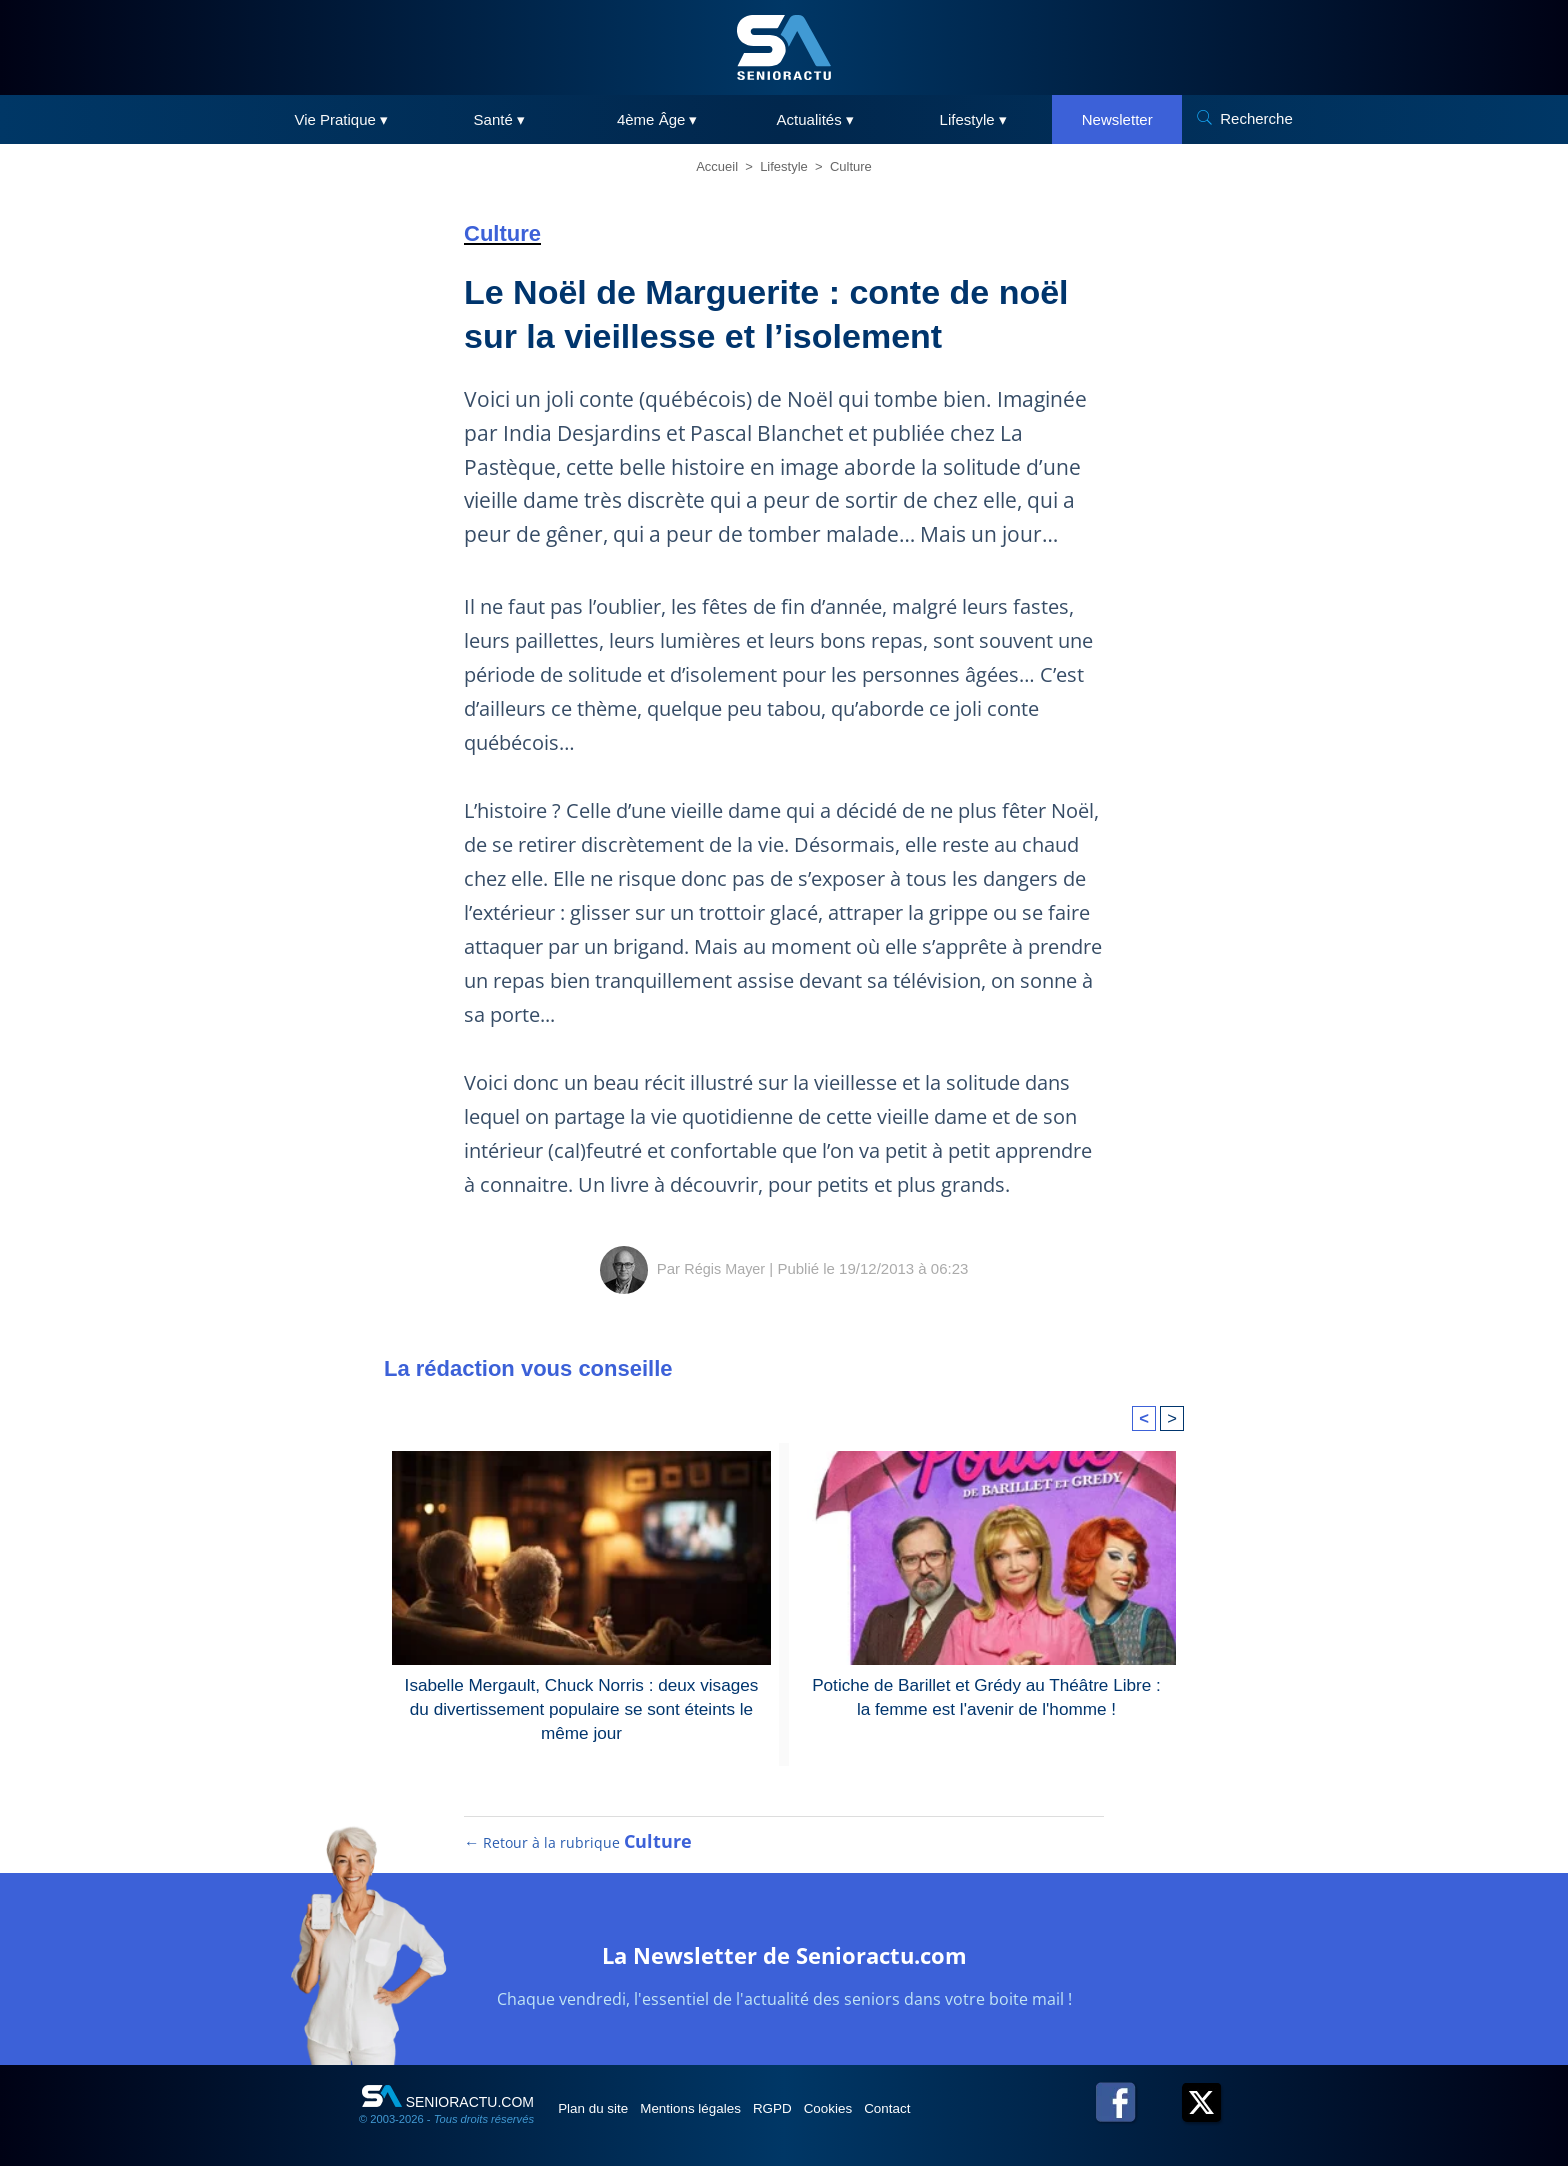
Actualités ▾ (815, 119)
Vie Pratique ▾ (341, 119)
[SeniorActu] (784, 47)
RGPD (812, 2123)
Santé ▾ (499, 119)
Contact (953, 2123)
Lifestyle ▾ (973, 119)
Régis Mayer (725, 1268)
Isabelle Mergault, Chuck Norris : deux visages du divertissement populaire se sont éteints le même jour (581, 1706)
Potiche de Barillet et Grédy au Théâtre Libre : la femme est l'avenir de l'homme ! (986, 1694)
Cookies (881, 2123)
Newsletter (1117, 119)
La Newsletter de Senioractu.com (784, 1967)
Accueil (717, 166)
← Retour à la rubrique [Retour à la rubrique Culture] (579, 1857)
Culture (851, 166)
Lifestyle (784, 166)
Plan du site (602, 2123)
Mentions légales (715, 2123)
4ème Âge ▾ (657, 119)
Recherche (1256, 118)
